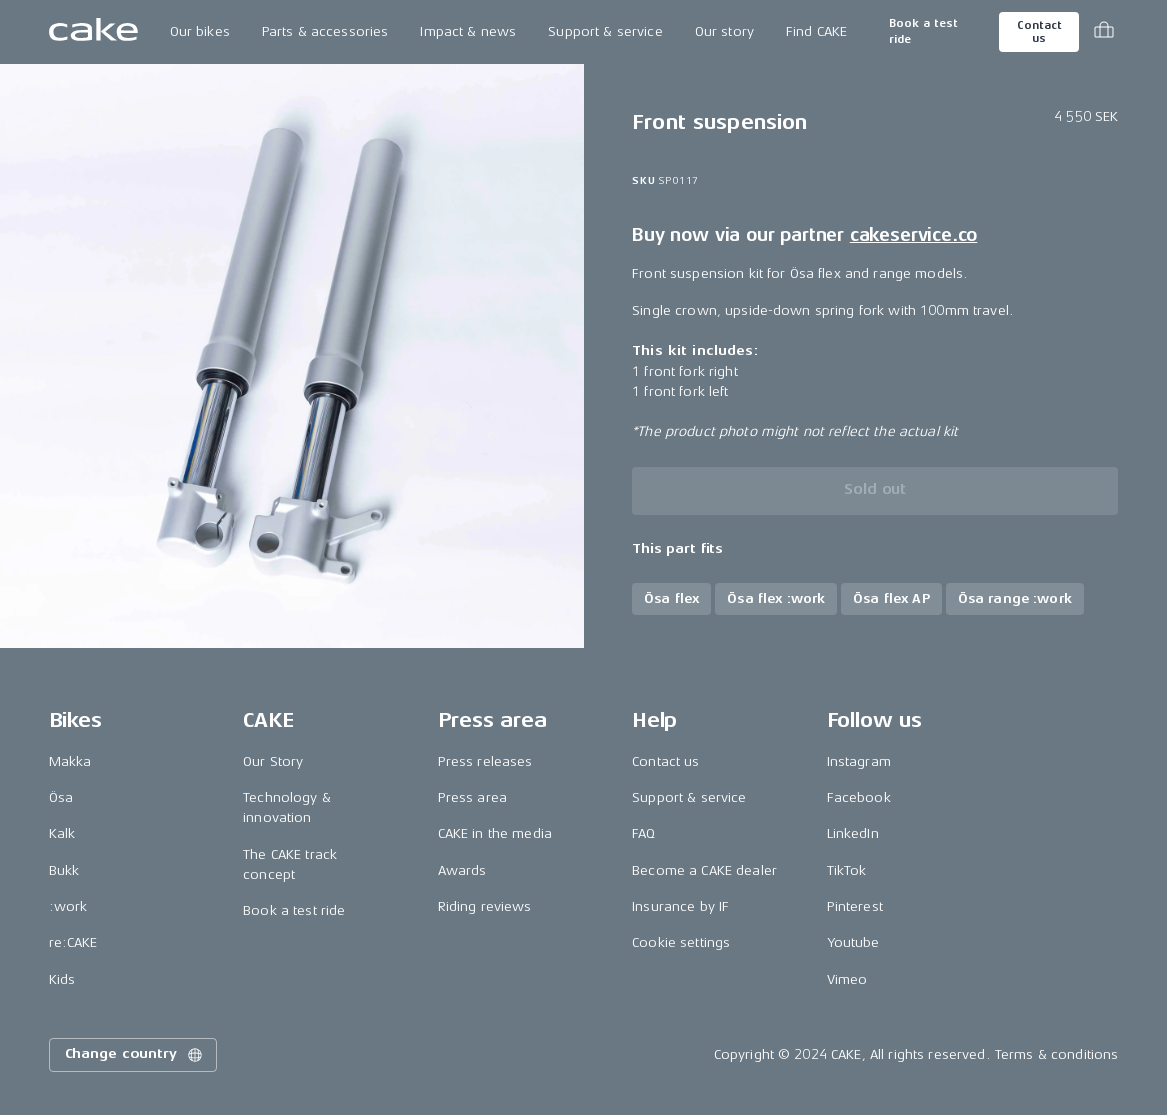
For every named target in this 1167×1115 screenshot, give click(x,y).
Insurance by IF (680, 906)
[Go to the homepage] (93, 32)
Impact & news (468, 31)
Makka (70, 761)
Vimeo (847, 979)
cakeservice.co (913, 235)
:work (68, 906)
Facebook (859, 797)
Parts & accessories (325, 31)
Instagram (859, 761)
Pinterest (855, 906)
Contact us (1039, 32)
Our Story (273, 761)
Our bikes (200, 31)
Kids (62, 979)
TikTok (847, 870)
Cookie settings (681, 942)
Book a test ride (923, 31)
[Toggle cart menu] (1104, 32)
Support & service (605, 31)
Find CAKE (816, 31)
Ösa (61, 797)
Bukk (64, 870)
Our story (724, 31)
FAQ (643, 833)
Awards (462, 870)
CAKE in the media (495, 833)
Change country (135, 1055)
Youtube (853, 942)
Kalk (62, 833)
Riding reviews (485, 906)
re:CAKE (73, 942)
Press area (472, 797)
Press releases (485, 761)
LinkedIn (853, 833)
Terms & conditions (1057, 1054)
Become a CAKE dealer (704, 870)
